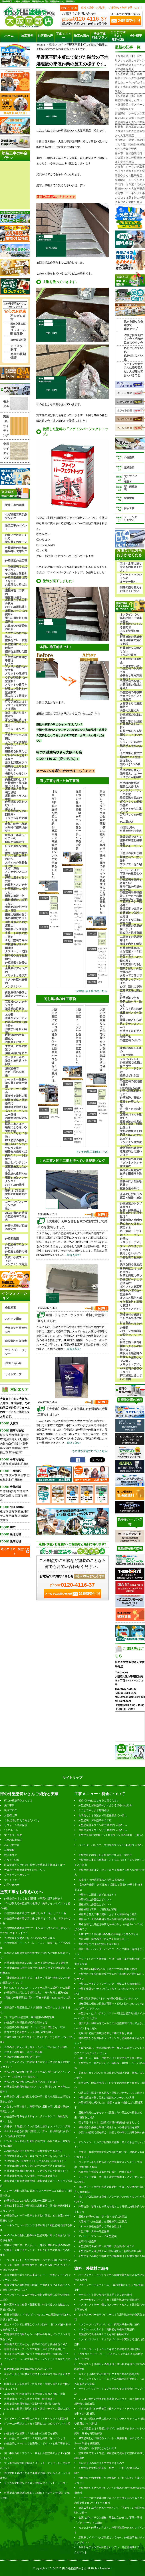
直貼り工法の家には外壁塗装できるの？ (131, 996)
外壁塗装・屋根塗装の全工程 (95, 1820)
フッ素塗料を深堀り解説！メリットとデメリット (131, 1307)
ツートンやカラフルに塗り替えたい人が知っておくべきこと (133, 369)
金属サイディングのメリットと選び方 (16, 972)
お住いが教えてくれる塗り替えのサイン (16, 538)
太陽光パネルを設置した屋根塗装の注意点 (131, 1118)
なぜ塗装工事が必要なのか (16, 516)
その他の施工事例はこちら (90, 990)
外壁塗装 (15, 167)
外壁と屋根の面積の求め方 (16, 1227)
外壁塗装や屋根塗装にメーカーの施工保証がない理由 (131, 896)
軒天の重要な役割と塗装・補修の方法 (16, 849)
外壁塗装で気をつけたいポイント (16, 805)
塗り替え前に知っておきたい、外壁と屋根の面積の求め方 (37, 2245)
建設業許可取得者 (16, 1340)
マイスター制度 (13, 1835)
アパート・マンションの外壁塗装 (97, 2236)
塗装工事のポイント (16, 527)
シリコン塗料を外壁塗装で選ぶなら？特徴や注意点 (16, 694)
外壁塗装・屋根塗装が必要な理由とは (25, 2022)
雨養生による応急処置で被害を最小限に (131, 1185)
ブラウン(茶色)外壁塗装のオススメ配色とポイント (131, 1296)
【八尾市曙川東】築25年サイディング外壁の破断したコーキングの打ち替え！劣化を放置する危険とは (130, 82)
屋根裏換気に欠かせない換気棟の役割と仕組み (16, 1172)
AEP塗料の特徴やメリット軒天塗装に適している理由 (131, 1373)
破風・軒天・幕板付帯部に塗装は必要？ (16, 827)
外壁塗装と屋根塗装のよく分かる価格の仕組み (105, 1805)
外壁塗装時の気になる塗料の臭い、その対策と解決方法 (36, 1992)
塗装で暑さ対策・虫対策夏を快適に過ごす (16, 716)
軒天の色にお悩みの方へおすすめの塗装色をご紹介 (16, 860)
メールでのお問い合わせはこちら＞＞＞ (65, 771)
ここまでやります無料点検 (118, 35)
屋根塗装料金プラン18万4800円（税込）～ (103, 1830)
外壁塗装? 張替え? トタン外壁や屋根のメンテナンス (108, 1998)
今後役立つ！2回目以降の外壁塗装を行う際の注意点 (108, 1934)
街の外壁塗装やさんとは (18, 1800)
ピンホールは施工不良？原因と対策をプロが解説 (16, 760)
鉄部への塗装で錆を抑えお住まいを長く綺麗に (16, 1027)
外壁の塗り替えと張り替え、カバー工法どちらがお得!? (35, 2047)
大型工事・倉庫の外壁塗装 (93, 2231)
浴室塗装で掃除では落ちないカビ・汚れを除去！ (106, 2171)
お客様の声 (45, 36)
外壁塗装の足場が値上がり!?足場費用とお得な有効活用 (110, 2251)
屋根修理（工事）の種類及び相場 (16, 594)
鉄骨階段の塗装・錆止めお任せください (16, 1038)
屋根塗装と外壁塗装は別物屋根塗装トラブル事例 (16, 794)
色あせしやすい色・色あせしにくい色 (133, 353)
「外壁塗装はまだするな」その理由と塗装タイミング (16, 571)
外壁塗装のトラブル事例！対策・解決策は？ (131, 1207)
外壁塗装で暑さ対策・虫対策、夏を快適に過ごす (106, 2246)
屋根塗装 (15, 178)
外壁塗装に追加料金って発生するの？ (131, 662)
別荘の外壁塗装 (87, 2241)
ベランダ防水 (15, 201)
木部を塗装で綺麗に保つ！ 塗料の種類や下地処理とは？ (36, 2354)
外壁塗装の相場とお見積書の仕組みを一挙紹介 (105, 1854)
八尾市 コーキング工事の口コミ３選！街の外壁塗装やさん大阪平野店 (130, 198)
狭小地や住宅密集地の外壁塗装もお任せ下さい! (16, 960)
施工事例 (27, 36)
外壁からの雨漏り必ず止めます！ (97, 1894)
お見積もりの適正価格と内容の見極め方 (131, 707)
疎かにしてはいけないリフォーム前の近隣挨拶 (131, 740)
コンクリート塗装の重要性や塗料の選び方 (16, 1094)
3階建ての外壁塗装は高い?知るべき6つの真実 (130, 762)
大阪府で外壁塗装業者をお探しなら (24, 1869)
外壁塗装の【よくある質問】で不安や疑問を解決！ (33, 1898)
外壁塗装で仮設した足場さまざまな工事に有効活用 (131, 918)
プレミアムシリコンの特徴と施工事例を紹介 (131, 1340)
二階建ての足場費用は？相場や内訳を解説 (131, 940)
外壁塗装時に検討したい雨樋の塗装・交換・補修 (16, 894)
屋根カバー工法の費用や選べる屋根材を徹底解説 (16, 616)
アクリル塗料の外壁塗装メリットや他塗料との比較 (16, 671)
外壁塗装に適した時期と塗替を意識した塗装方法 (16, 649)
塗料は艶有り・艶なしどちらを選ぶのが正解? (131, 1007)
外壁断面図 (12, 1238)
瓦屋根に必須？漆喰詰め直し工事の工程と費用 (105, 2033)
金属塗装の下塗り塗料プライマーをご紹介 (131, 862)
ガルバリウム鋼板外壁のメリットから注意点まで (131, 807)
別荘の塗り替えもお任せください (131, 589)
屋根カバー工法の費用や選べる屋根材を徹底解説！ (107, 1919)
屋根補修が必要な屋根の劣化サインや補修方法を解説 (109, 2127)
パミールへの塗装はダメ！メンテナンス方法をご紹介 (131, 1140)
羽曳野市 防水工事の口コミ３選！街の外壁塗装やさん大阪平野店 (130, 144)
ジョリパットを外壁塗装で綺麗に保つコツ (131, 1062)
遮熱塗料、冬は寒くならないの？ (97, 2448)
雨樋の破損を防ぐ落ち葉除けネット (16, 916)
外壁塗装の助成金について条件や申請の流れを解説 (107, 1968)
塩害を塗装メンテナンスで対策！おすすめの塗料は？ (34, 2349)
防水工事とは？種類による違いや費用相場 (16, 1127)
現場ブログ (56, 44)
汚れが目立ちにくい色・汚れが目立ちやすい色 (133, 339)
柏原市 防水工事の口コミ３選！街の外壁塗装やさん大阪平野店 (130, 131)
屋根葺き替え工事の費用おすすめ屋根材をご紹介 (16, 605)
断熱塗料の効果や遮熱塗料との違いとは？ (131, 1151)
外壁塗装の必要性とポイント (95, 1899)
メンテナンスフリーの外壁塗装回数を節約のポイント (131, 796)
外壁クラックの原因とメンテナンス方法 (16, 738)
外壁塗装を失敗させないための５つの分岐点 (29, 1938)
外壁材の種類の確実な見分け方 (129, 784)
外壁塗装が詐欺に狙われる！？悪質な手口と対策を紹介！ (37, 2170)
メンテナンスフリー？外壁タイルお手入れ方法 (131, 1029)
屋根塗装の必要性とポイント (95, 1904)
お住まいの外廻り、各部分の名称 (23, 2052)
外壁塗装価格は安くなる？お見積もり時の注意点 (16, 583)
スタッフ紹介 (13, 1318)
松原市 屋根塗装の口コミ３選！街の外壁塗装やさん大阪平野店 (130, 158)
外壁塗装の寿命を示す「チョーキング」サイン (16, 727)
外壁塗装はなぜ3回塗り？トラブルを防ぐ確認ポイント (35, 2161)
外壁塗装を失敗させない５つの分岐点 (131, 651)
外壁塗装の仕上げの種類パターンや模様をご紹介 (131, 1329)
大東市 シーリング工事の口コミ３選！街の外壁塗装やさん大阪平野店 (130, 171)
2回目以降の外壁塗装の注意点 (131, 829)
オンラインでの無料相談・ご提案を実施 (131, 618)
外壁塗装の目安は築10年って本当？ (16, 549)
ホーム (9, 36)
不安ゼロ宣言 (11, 1845)
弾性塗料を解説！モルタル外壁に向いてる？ (131, 1318)
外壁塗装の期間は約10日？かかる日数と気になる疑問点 (36, 1962)
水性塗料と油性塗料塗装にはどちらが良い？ (131, 1018)
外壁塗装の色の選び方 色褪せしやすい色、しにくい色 (35, 1913)
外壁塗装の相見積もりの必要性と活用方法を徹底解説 (34, 2165)
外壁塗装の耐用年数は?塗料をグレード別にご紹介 (16, 638)
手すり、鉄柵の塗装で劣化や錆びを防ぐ (16, 1049)
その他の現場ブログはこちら (89, 1451)
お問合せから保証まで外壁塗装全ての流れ (102, 1815)
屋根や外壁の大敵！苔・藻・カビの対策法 (131, 1107)
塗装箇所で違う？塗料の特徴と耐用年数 (131, 840)
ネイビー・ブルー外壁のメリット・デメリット (131, 1240)
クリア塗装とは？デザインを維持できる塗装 (16, 705)
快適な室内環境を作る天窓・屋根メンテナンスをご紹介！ (111, 2092)
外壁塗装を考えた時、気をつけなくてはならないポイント (37, 2156)
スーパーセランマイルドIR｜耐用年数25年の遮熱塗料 (109, 2299)
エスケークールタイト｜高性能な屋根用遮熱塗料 (106, 2329)
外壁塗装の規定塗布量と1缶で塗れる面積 (131, 1085)
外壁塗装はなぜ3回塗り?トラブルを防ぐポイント (16, 816)
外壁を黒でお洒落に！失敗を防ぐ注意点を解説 (131, 1262)
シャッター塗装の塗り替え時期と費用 (16, 1083)
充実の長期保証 (13, 1839)
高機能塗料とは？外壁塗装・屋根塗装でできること (16, 783)
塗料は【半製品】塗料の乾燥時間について (16, 1194)
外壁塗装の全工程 (16, 560)
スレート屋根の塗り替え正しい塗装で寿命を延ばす (16, 938)
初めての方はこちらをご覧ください (98, 1800)
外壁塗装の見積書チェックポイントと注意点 (131, 696)
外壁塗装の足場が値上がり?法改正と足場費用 (131, 929)
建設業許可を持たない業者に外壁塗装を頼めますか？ (34, 1864)
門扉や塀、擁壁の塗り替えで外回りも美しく (103, 1939)
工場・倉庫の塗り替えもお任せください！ (131, 567)
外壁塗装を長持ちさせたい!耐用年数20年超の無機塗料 (131, 884)
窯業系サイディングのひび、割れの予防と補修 (131, 984)
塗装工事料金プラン (99, 35)
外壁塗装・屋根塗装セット (15, 190)
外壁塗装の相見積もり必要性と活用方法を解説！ (131, 673)
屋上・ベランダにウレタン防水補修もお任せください (16, 1149)
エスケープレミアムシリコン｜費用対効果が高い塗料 (109, 2324)
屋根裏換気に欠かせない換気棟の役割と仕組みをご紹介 (36, 2344)
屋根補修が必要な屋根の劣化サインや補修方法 (16, 927)
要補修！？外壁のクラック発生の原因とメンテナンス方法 (37, 2126)
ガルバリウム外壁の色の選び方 (131, 818)
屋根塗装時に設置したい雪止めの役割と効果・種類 (16, 905)
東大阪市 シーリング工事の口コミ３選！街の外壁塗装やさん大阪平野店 (130, 184)
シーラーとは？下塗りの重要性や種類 (131, 873)
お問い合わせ (13, 1363)
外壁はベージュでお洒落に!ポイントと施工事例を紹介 (131, 1285)
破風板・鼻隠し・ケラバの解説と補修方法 (16, 838)
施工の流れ (81, 36)
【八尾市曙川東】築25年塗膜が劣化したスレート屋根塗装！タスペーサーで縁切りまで (130, 102)
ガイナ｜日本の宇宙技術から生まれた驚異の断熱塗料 (109, 2373)
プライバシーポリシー (16, 1352)
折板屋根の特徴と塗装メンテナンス (16, 994)
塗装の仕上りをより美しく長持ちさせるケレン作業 (16, 771)
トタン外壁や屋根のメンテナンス (16, 983)
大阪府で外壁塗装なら (16, 1329)
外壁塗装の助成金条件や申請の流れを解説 (131, 640)
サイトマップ (13, 1374)
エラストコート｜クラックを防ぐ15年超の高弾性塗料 (109, 2349)
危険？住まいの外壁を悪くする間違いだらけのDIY (131, 962)
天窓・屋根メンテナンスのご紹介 (16, 872)
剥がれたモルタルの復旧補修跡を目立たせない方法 (16, 749)
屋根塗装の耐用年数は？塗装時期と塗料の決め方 (131, 1218)
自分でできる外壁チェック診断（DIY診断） (29, 2032)
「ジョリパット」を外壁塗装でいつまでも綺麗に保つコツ (37, 2260)
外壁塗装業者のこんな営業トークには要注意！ (131, 951)
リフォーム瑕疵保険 (15, 1825)
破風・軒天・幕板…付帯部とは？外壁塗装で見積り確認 (110, 2058)
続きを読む (74, 1255)
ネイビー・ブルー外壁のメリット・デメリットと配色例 (36, 2418)
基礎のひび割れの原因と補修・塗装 (131, 1196)
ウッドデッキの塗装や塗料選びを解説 (16, 1060)
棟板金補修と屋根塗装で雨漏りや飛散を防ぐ (16, 1105)
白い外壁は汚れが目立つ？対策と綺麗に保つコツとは (131, 1273)
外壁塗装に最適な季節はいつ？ (16, 660)
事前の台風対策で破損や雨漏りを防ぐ (131, 1173)
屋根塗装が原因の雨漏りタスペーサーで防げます (16, 949)
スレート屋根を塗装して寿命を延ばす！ (101, 2226)
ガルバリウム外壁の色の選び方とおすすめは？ (31, 2081)
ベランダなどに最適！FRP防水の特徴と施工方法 (16, 1138)
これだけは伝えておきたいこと (22, 1820)
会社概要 (136, 36)
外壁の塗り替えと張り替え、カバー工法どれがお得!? (131, 773)
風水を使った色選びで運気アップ (133, 325)
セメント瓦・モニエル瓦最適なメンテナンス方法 (16, 1016)
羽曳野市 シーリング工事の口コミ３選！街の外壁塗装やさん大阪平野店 (130, 118)
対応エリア (10, 1854)
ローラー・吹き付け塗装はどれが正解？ (131, 1073)
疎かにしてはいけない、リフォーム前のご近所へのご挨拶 (37, 1987)
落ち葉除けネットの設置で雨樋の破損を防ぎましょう (109, 2122)
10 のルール (11, 1830)
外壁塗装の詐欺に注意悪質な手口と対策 (131, 718)
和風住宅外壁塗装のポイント (131, 1040)
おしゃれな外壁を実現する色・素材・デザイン (131, 1229)
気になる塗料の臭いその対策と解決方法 (131, 751)
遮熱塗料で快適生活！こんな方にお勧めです (103, 2334)
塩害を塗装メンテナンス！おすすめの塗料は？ (16, 1183)
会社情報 (9, 1850)
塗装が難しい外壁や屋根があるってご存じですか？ (131, 973)
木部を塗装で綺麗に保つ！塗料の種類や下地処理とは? (131, 1129)
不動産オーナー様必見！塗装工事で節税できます (131, 907)
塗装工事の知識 (14, 504)
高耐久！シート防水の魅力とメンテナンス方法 (16, 1160)
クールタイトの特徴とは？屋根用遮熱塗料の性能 (131, 1351)
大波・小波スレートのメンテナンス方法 (16, 1260)
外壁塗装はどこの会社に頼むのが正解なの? (29, 2200)
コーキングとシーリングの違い (16, 1205)
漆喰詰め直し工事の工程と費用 (131, 1051)
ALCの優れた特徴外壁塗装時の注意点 (16, 1216)
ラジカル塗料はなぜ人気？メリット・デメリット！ (131, 1362)
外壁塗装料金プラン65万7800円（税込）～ (103, 1825)
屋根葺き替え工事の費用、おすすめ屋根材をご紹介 (107, 1914)
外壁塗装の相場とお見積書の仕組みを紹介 (131, 684)
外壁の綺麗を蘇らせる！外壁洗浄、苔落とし (131, 1096)
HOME (41, 44)
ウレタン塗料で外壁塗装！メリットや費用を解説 (16, 683)
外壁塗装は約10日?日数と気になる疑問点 (131, 729)
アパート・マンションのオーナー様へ (131, 578)
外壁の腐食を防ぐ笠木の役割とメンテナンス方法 (16, 883)
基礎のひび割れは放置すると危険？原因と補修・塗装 (34, 2393)
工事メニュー (63, 35)
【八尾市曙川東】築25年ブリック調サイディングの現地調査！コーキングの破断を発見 (130, 62)
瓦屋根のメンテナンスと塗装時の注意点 (16, 1005)
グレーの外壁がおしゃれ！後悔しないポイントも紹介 (131, 1251)
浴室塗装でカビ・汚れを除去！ (14, 1072)
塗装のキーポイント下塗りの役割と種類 (131, 851)
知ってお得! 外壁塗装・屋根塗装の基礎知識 (29, 2017)
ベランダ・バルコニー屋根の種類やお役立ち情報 (16, 1116)
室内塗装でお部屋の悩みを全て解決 (98, 1944)
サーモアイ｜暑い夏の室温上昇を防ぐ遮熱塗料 (105, 2294)
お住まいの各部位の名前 (16, 627)
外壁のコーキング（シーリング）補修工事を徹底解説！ (110, 1983)
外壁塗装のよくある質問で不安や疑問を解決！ (131, 629)
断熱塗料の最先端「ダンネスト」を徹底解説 (131, 1162)
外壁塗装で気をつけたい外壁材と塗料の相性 (16, 1249)
